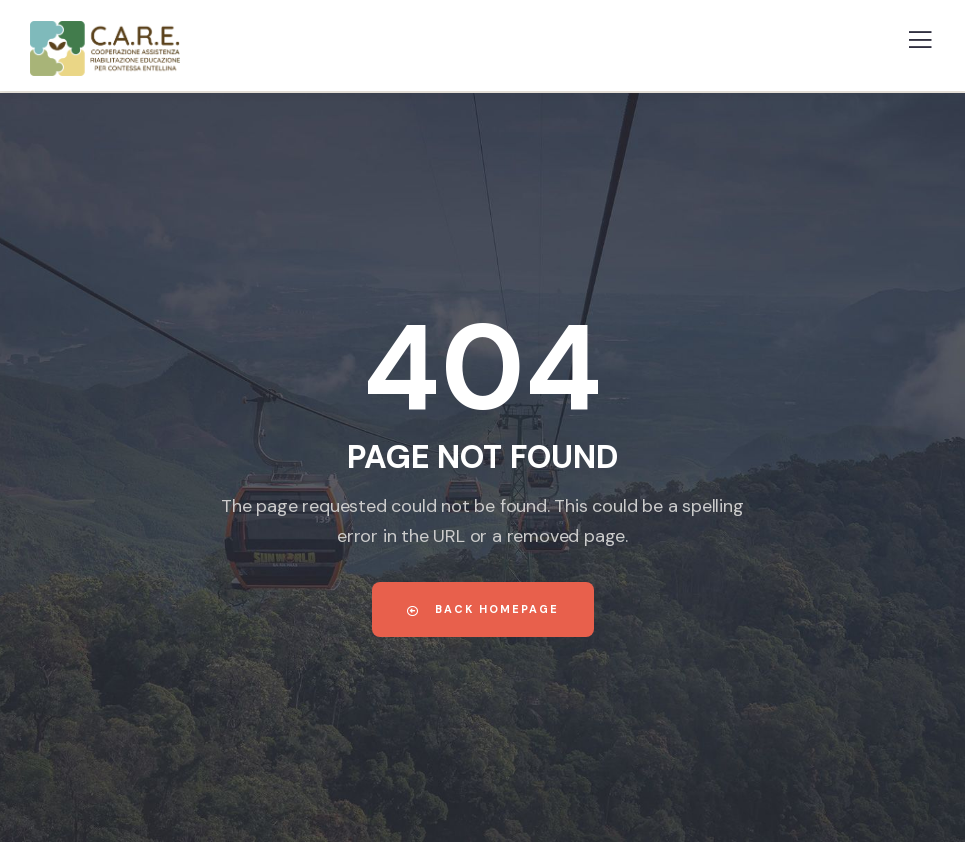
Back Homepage (483, 609)
